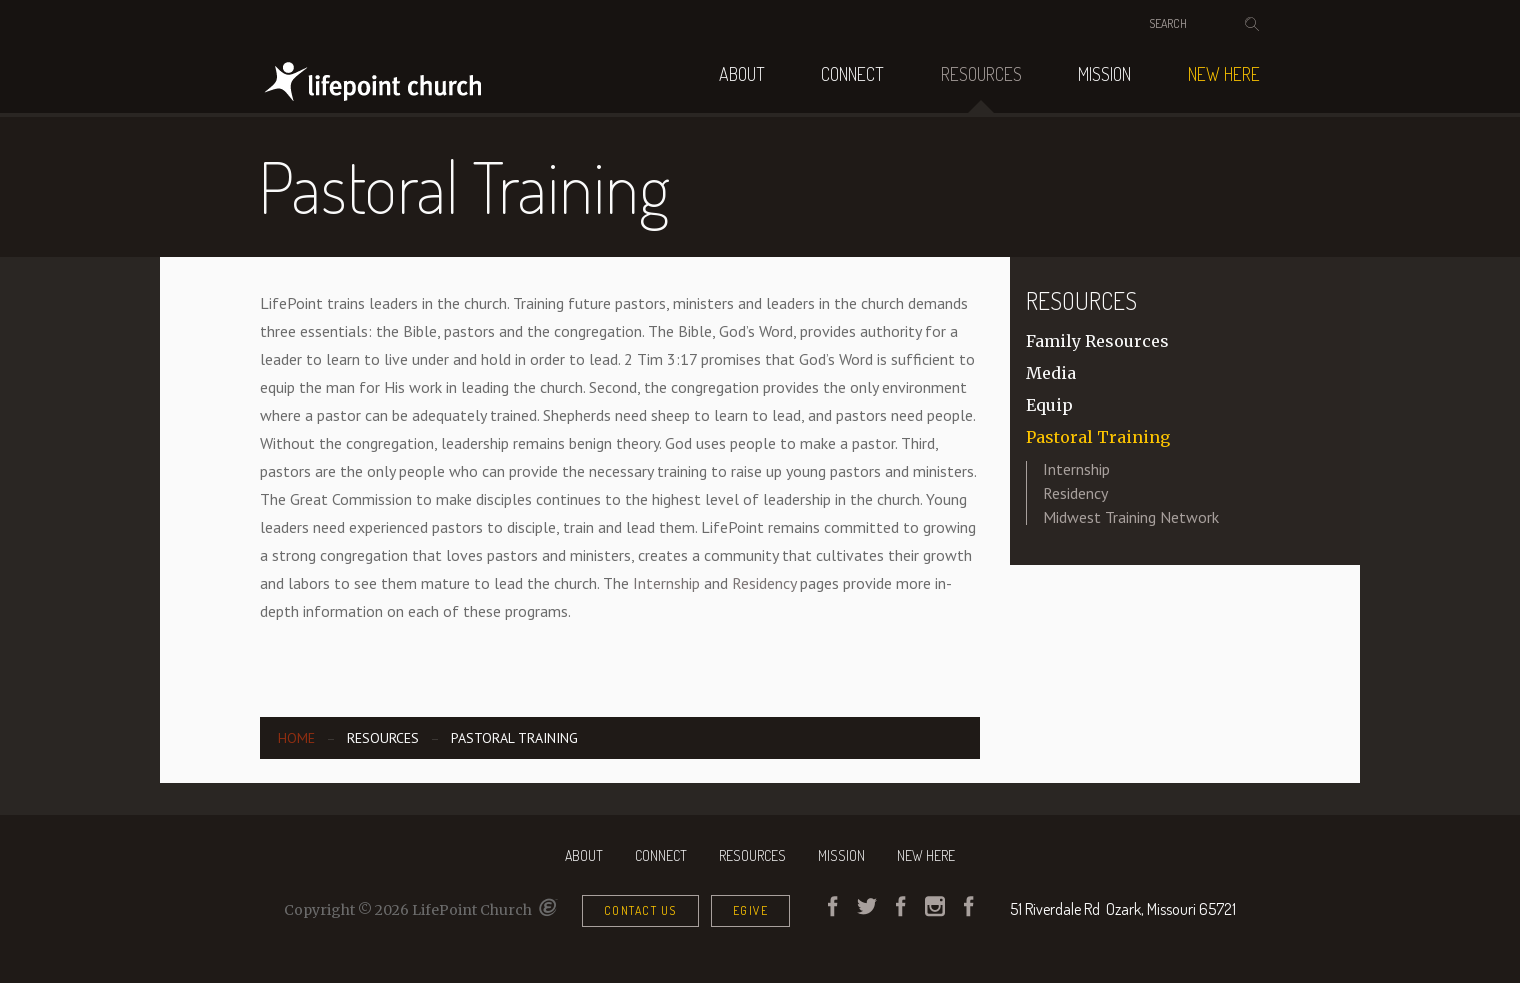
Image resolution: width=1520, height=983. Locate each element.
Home (296, 738)
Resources (981, 74)
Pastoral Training (1098, 437)
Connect (852, 74)
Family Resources (1097, 341)
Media (1051, 373)
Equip (1049, 405)
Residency (764, 583)
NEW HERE (1224, 74)
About (742, 74)
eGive (751, 910)
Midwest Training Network (1131, 517)
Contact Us (640, 910)
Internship (666, 583)
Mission (1104, 74)
